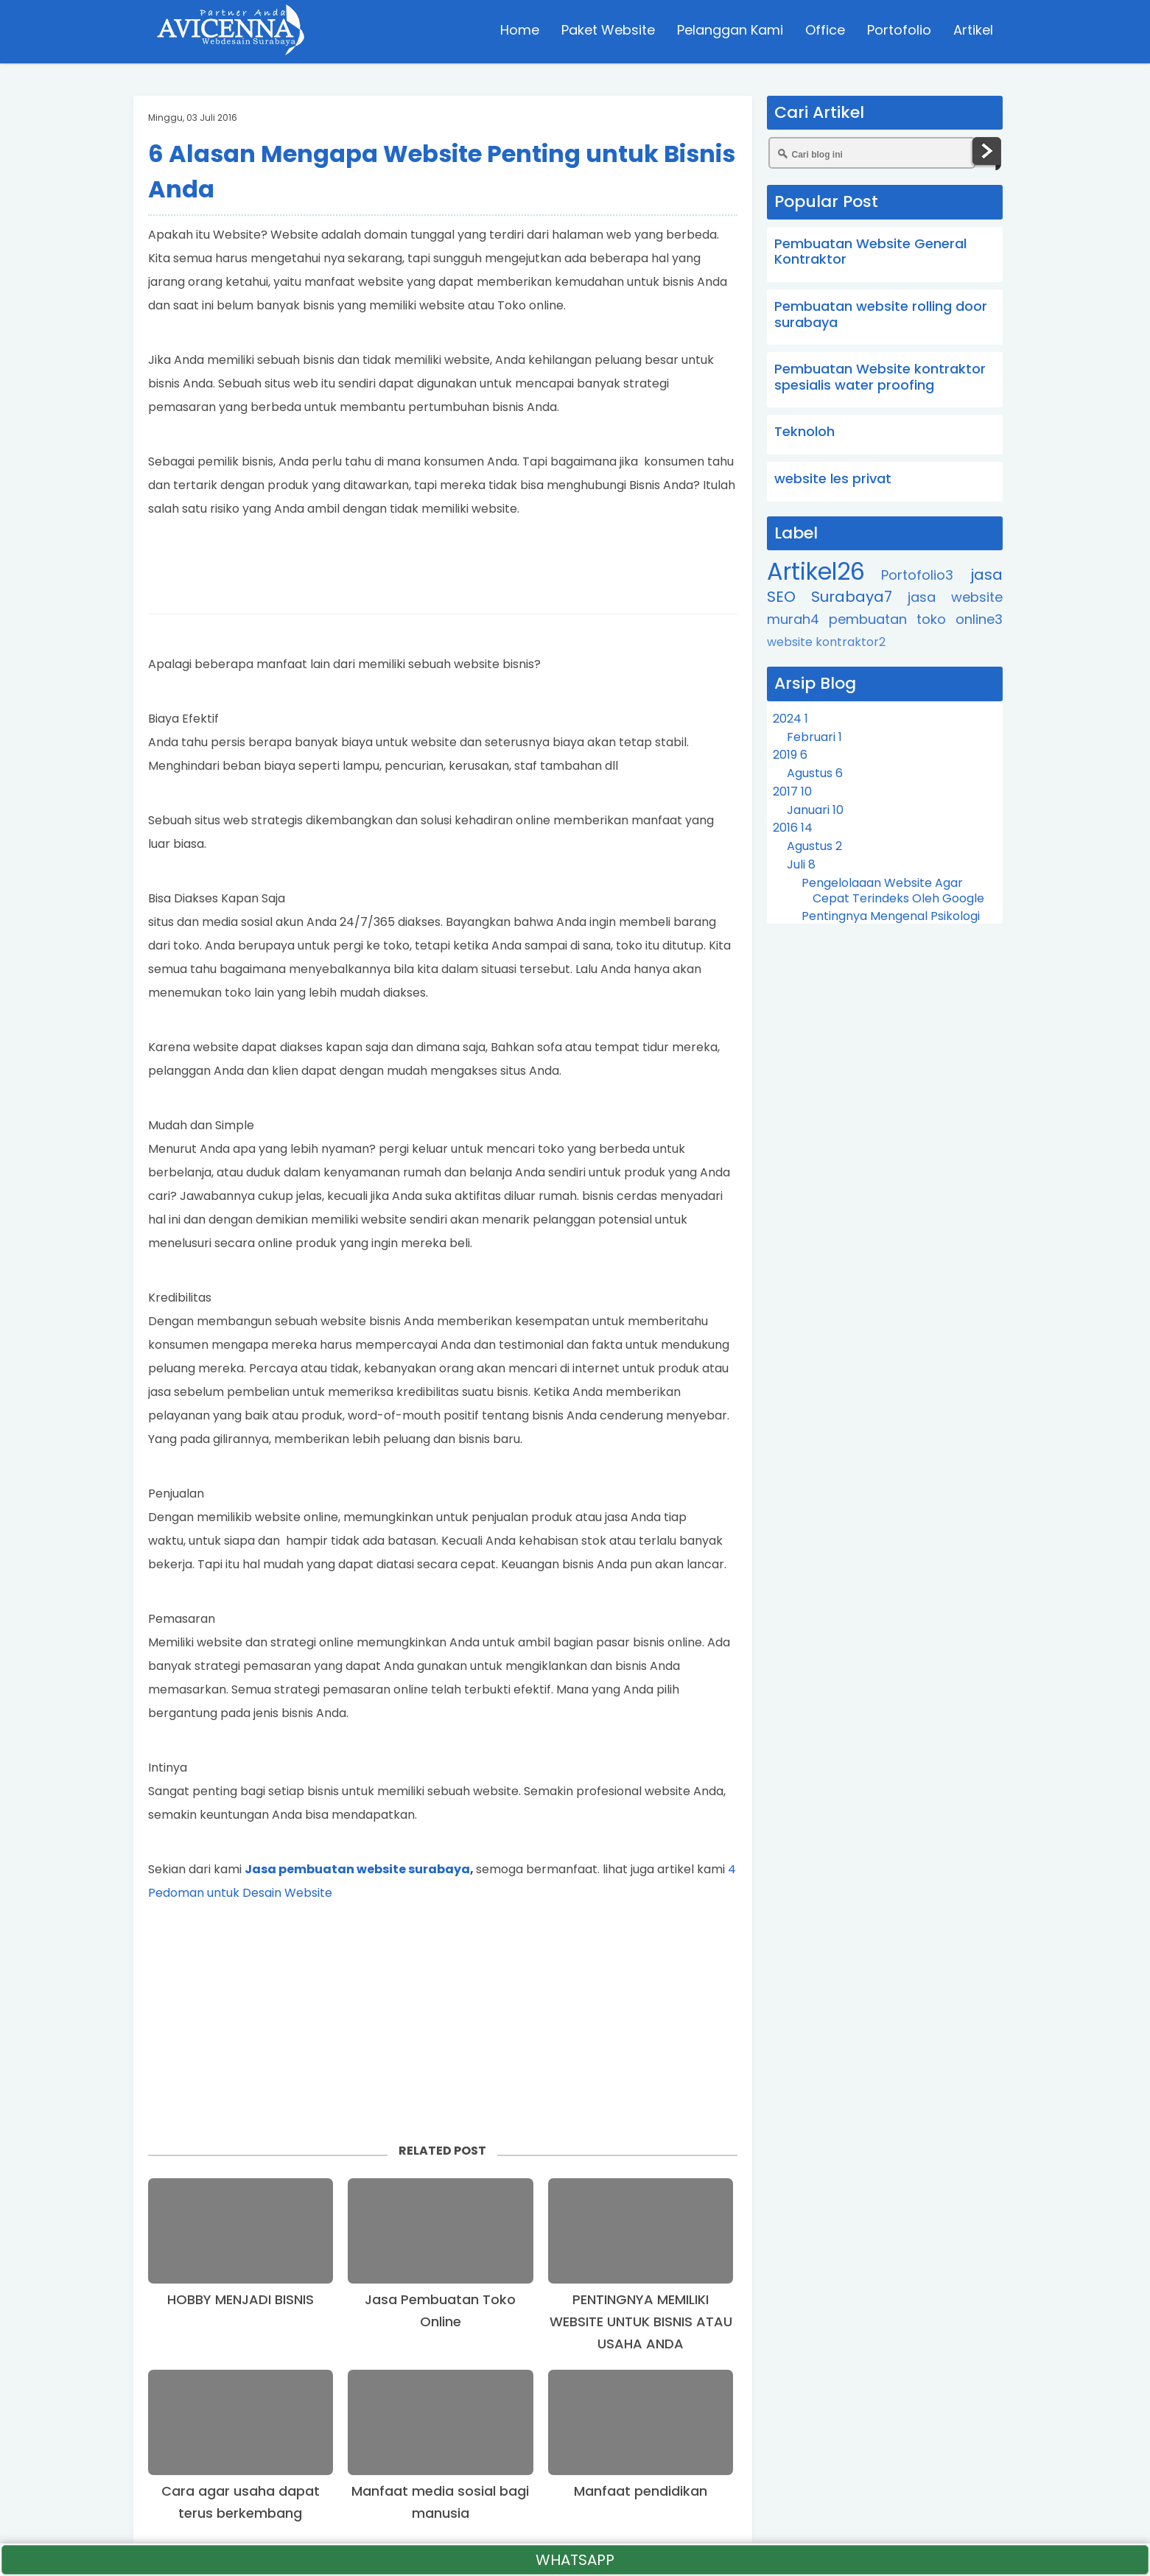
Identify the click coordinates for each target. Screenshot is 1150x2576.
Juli (801, 864)
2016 (793, 827)
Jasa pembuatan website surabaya (357, 1869)
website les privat (832, 478)
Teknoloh (804, 431)
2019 (790, 754)
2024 (790, 718)
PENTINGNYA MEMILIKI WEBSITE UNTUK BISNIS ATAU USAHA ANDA (641, 2321)
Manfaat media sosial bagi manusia (440, 2502)
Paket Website (606, 33)
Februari (814, 737)
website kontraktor (826, 642)
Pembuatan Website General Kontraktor (870, 251)
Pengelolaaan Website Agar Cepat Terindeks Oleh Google (893, 890)
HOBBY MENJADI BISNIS (240, 2299)
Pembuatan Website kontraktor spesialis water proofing (880, 376)
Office (824, 33)
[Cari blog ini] (872, 153)
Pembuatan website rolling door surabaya (880, 314)
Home (518, 33)
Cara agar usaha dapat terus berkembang (240, 2502)
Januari (815, 809)
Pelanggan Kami (729, 33)
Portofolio (898, 33)
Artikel (972, 33)
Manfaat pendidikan (640, 2491)
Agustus (815, 773)
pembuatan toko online (916, 619)
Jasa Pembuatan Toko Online (440, 2310)
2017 (792, 791)
